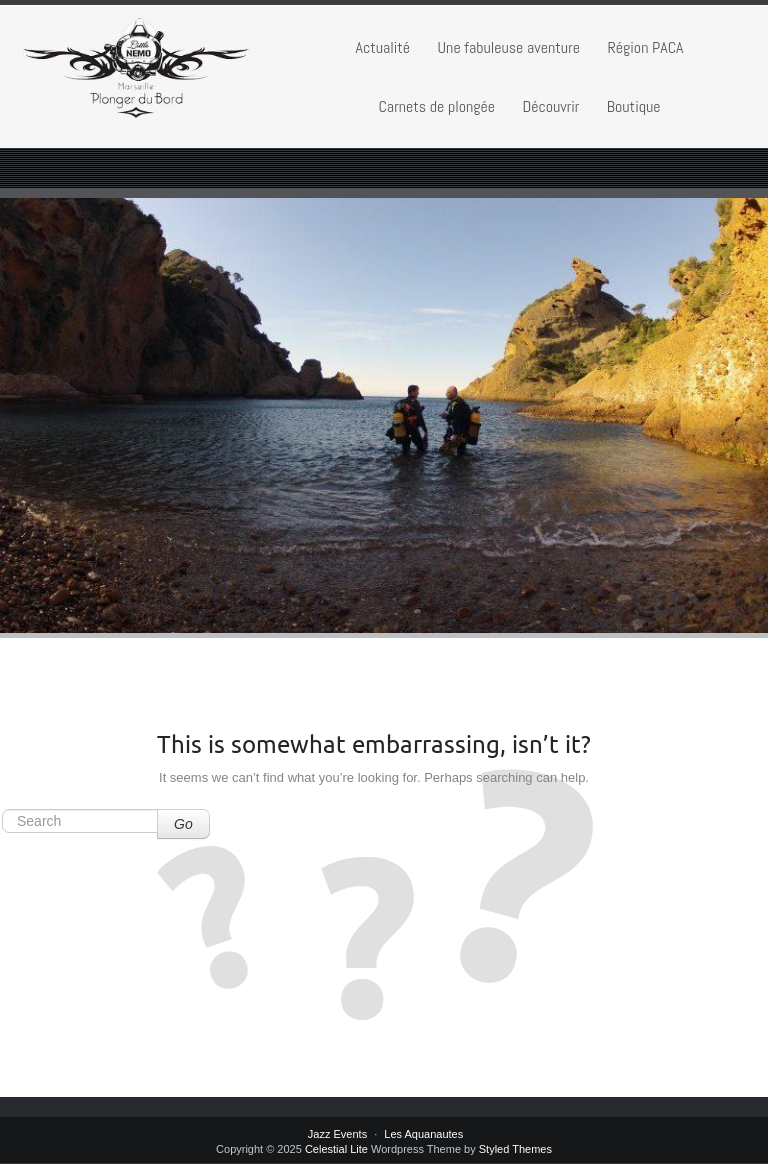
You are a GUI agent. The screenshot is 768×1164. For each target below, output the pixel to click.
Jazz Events (337, 1134)
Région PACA (645, 47)
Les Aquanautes (423, 1134)
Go (183, 824)
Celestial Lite (336, 1149)
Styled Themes (515, 1149)
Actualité (382, 47)
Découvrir (550, 106)
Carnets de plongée (436, 106)
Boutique (634, 106)
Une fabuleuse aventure (509, 47)
